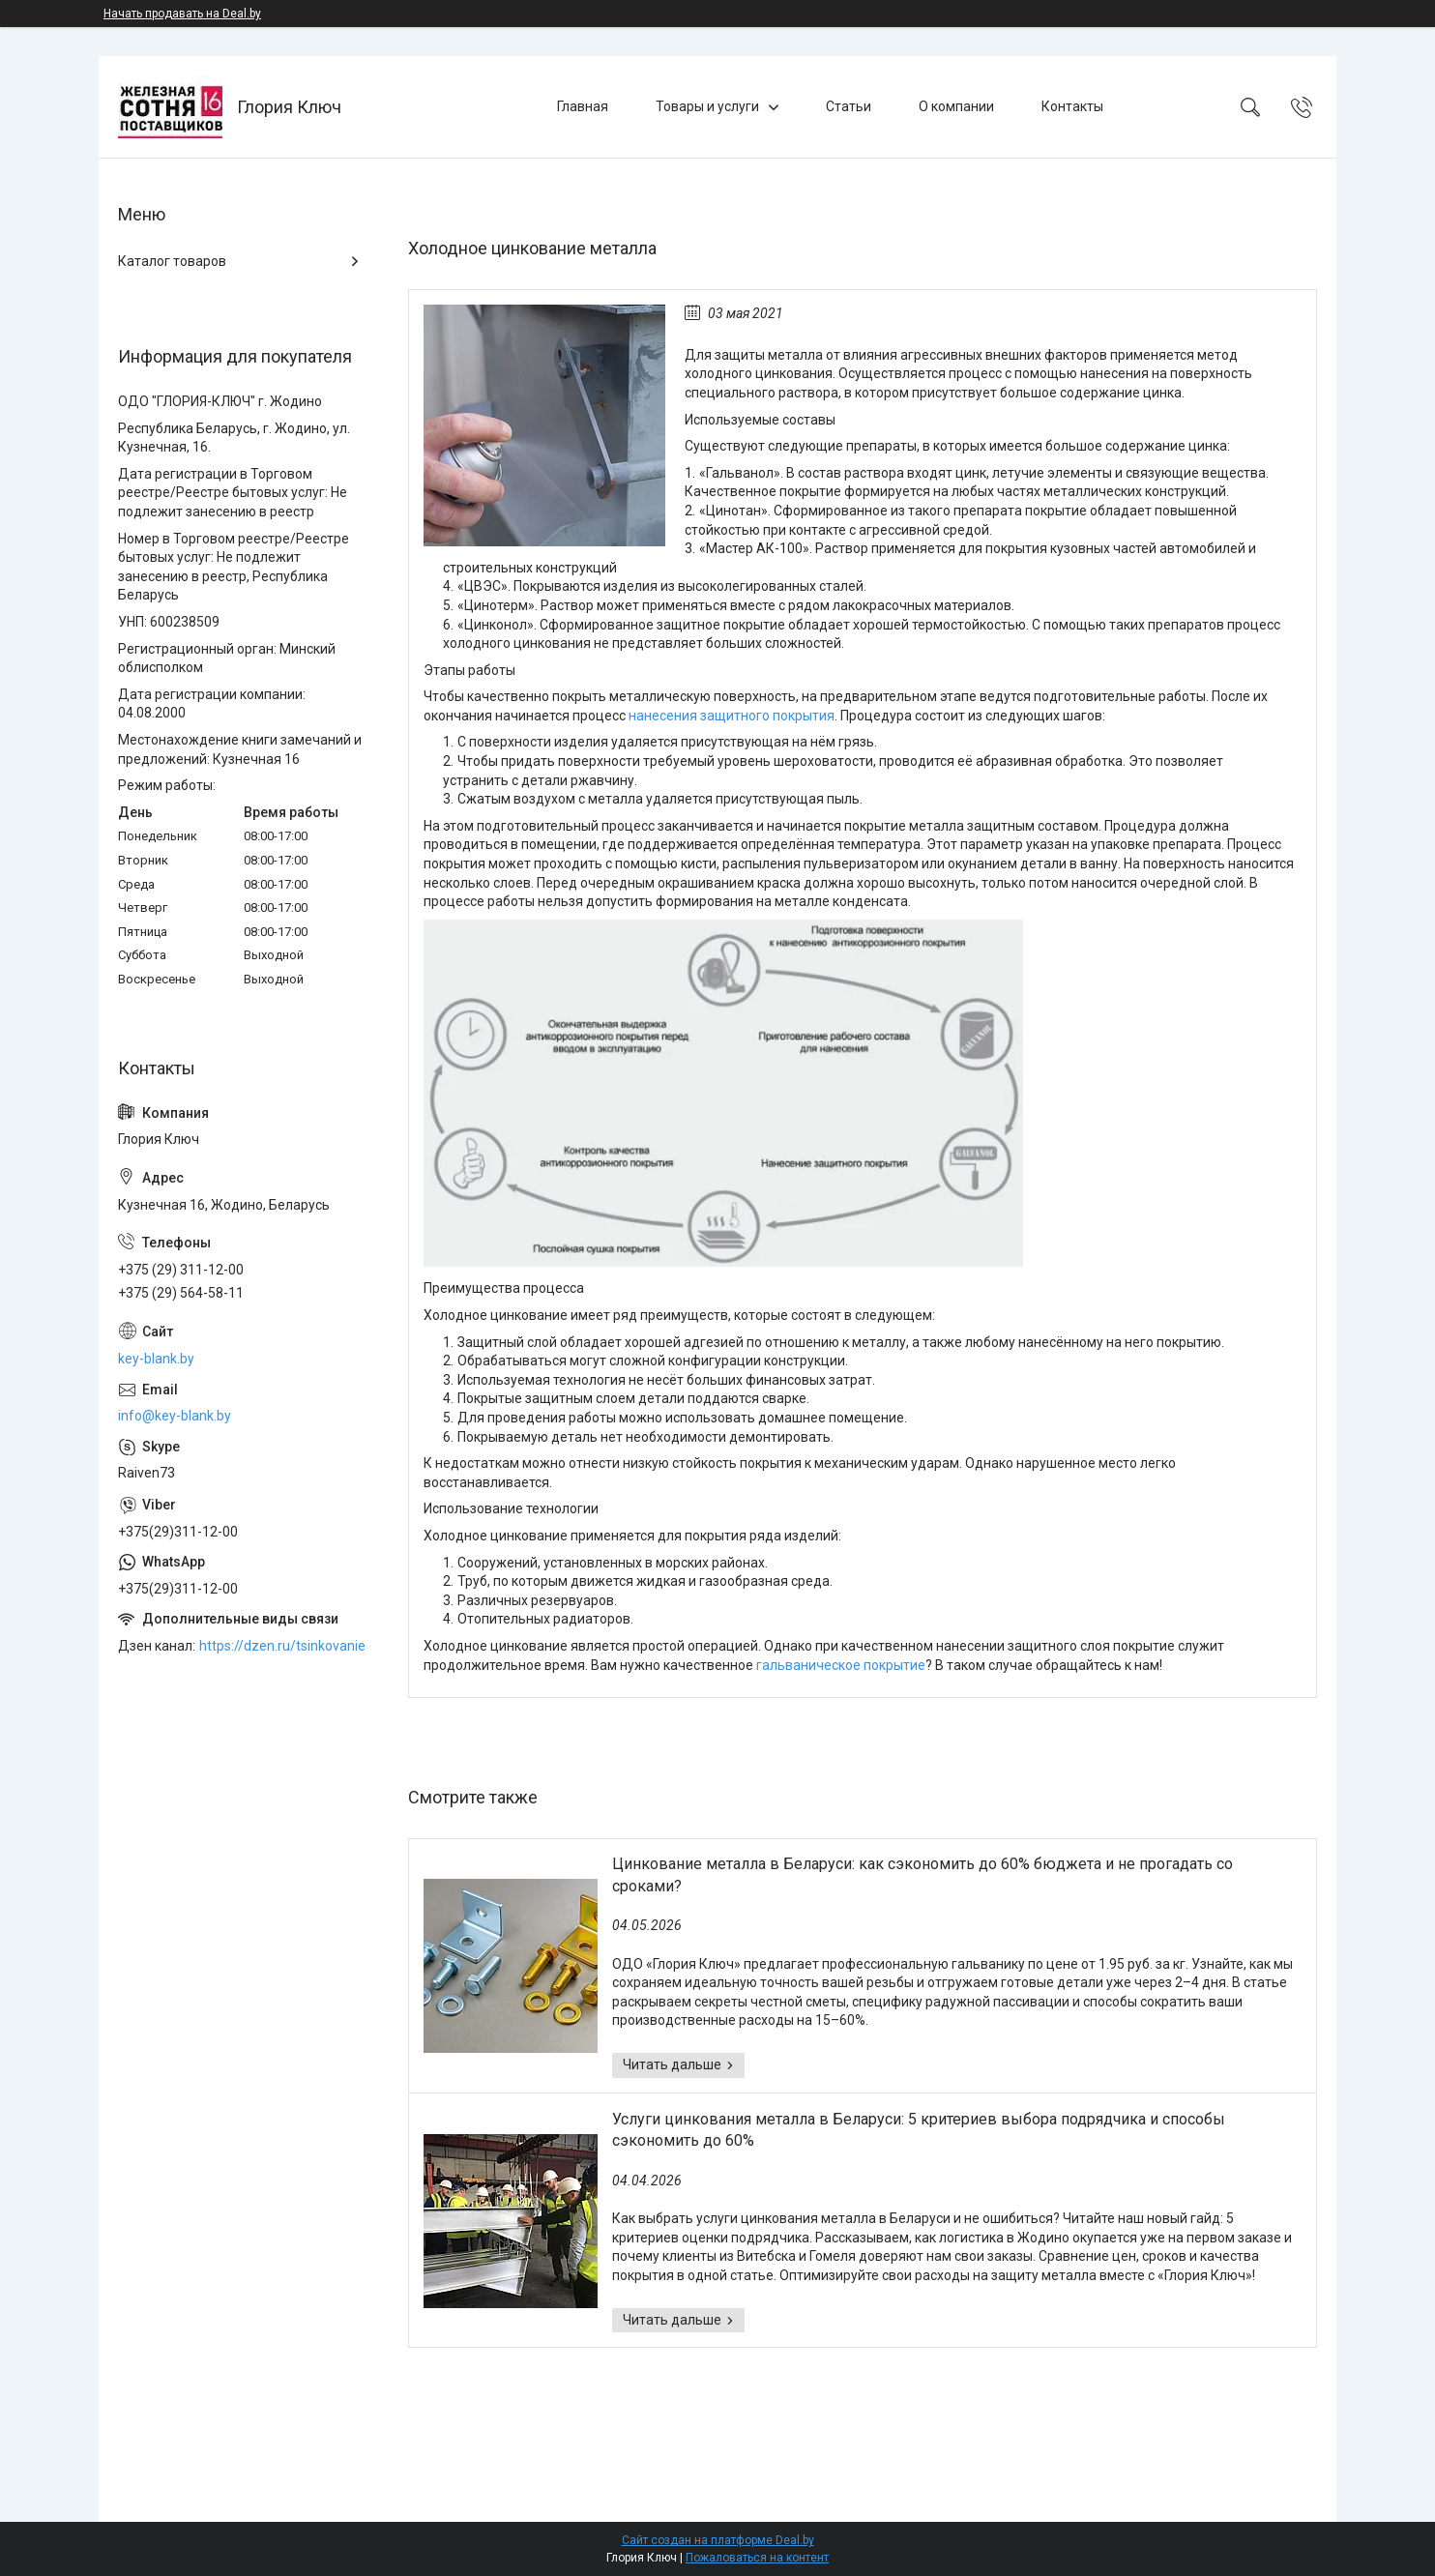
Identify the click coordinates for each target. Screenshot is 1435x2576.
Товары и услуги (707, 106)
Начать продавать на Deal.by (182, 13)
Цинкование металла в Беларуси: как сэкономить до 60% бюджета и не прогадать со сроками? (922, 1874)
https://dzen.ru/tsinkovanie (282, 1646)
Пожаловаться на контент (757, 2557)
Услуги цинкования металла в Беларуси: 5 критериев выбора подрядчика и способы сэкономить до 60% (918, 2130)
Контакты (1072, 106)
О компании (956, 106)
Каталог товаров (172, 261)
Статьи (848, 106)
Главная (582, 106)
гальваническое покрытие (840, 1665)
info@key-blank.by (174, 1415)
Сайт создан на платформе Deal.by (718, 2540)
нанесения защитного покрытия (732, 715)
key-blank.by (156, 1358)
